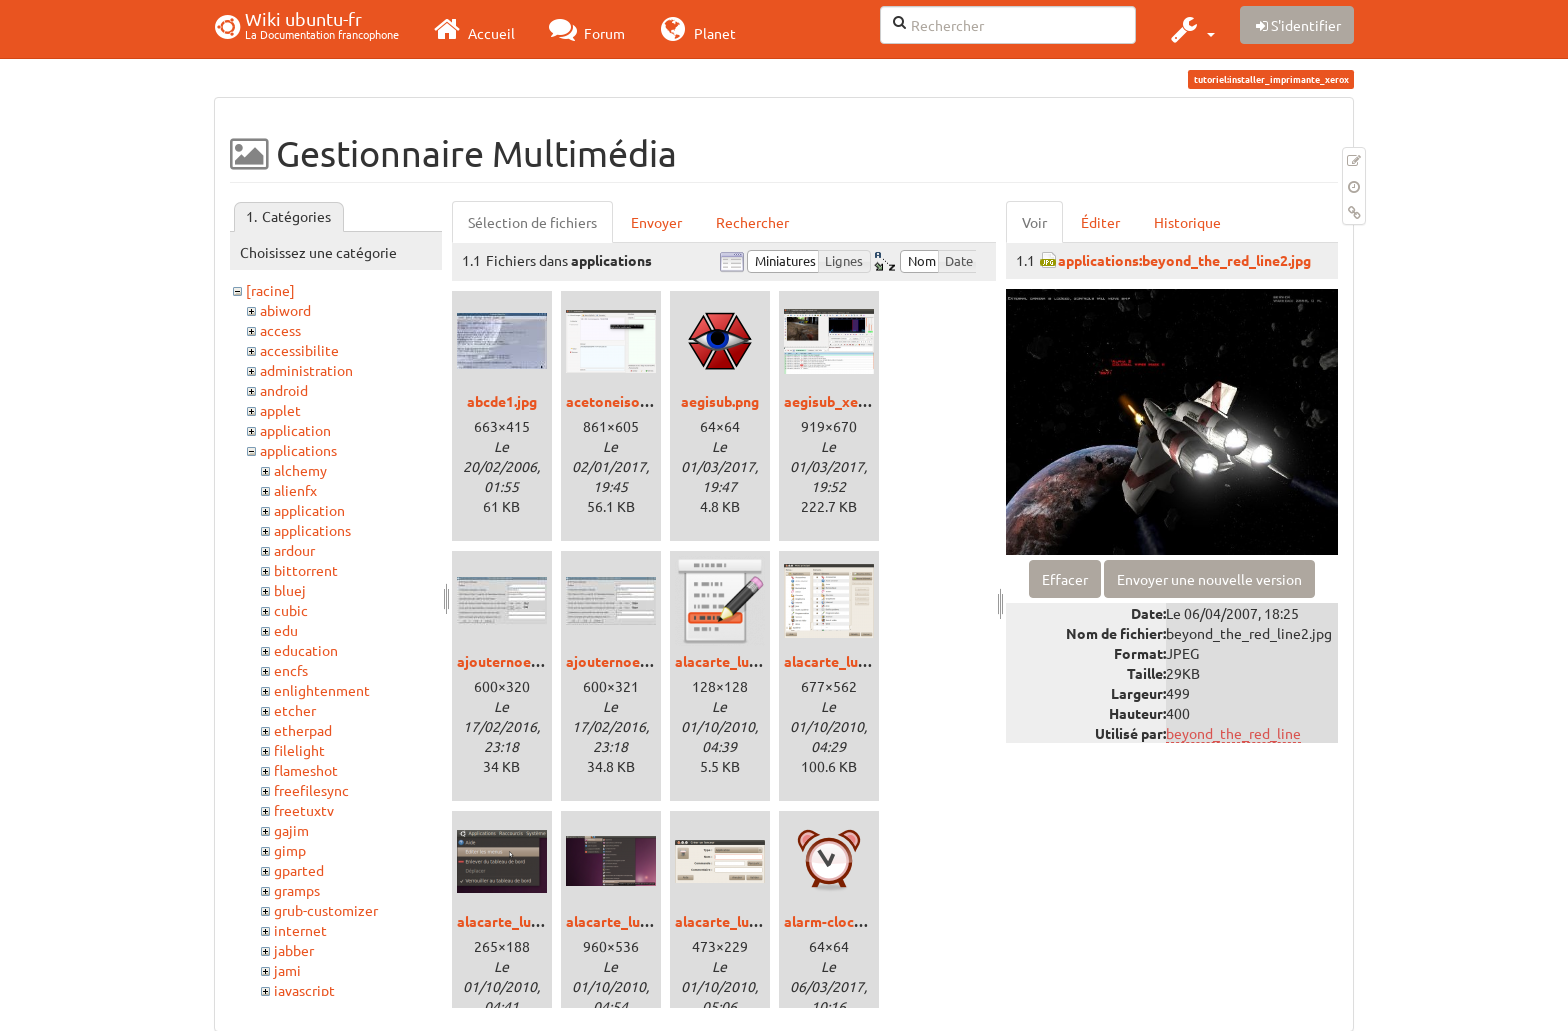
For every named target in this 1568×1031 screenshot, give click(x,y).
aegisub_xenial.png (846, 401)
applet (280, 410)
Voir (1034, 222)
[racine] (270, 290)
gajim (291, 830)
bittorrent (306, 570)
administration (306, 370)
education (306, 650)
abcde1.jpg (502, 401)
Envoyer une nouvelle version (1209, 579)
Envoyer (656, 222)
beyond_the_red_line (1233, 733)
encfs (291, 670)
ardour (294, 550)
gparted (299, 870)
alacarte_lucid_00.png (746, 661)
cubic (291, 610)
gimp (290, 850)
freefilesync (311, 790)
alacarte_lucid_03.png (637, 921)
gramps (297, 890)
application (295, 430)
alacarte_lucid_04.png (746, 921)
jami (287, 970)
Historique (1187, 222)
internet (300, 930)
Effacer (1065, 579)
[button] (1190, 29)
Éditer (1100, 222)
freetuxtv (304, 810)
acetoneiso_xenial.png (640, 401)
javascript (304, 990)
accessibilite (299, 350)
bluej (290, 590)
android (284, 390)
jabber (294, 950)
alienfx (295, 490)
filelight (299, 750)
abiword (285, 310)
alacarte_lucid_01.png (855, 661)
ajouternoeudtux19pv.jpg (540, 661)
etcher (295, 710)
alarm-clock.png (836, 921)
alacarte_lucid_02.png (528, 921)
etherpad (303, 730)
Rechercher (752, 222)
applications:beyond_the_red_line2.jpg (1184, 260)
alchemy (300, 470)
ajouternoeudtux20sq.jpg (649, 661)
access (280, 330)
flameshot (306, 770)
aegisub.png (720, 401)
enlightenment (322, 690)
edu (286, 630)
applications (298, 450)
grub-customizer (326, 910)
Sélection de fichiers (532, 222)
